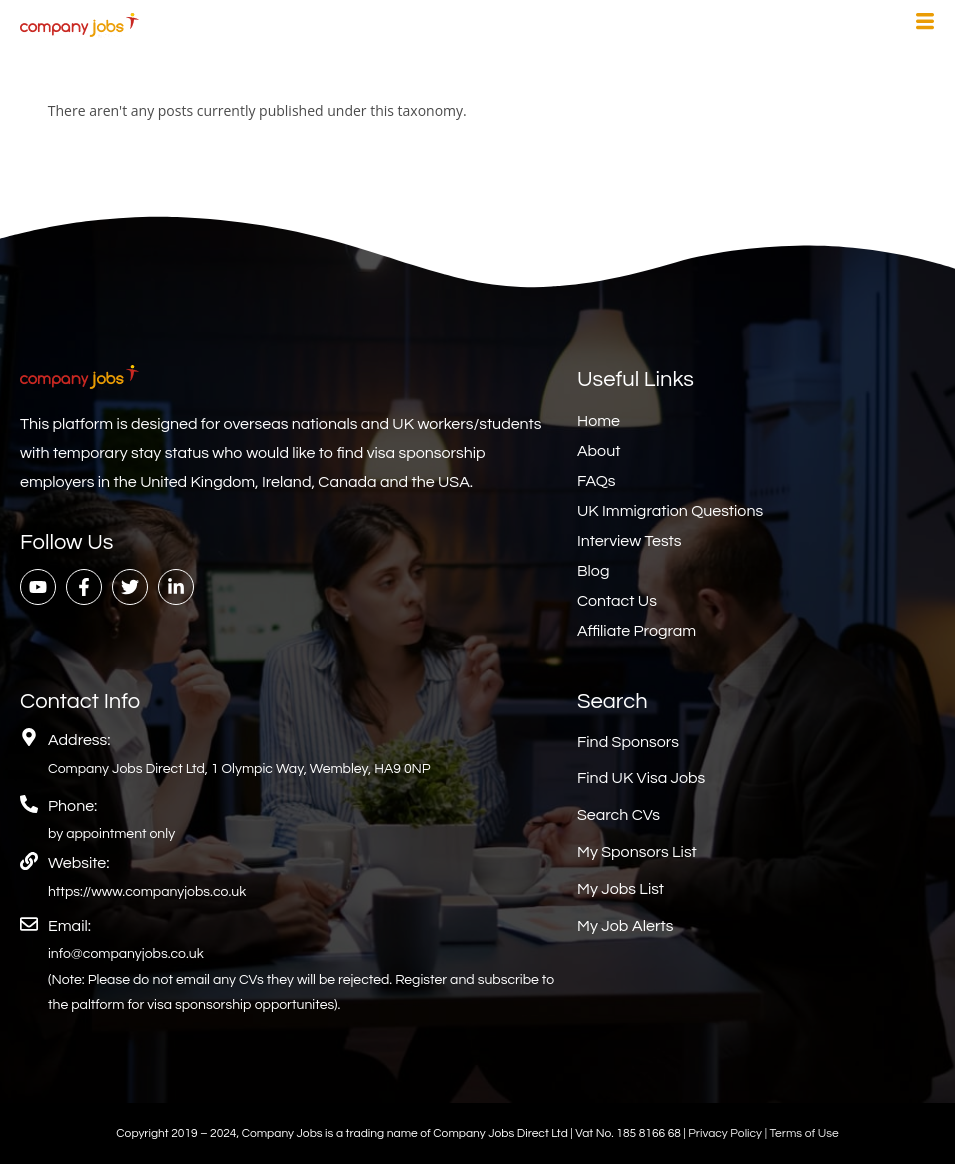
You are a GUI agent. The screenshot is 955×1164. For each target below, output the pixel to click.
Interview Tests (629, 541)
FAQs (596, 481)
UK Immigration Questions (670, 511)
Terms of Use (803, 1133)
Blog (593, 571)
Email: (69, 926)
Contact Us (617, 601)
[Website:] (29, 861)
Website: (78, 863)
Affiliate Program (636, 631)
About (598, 451)
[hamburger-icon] (925, 24)
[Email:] (29, 924)
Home (598, 421)
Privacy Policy (726, 1133)
